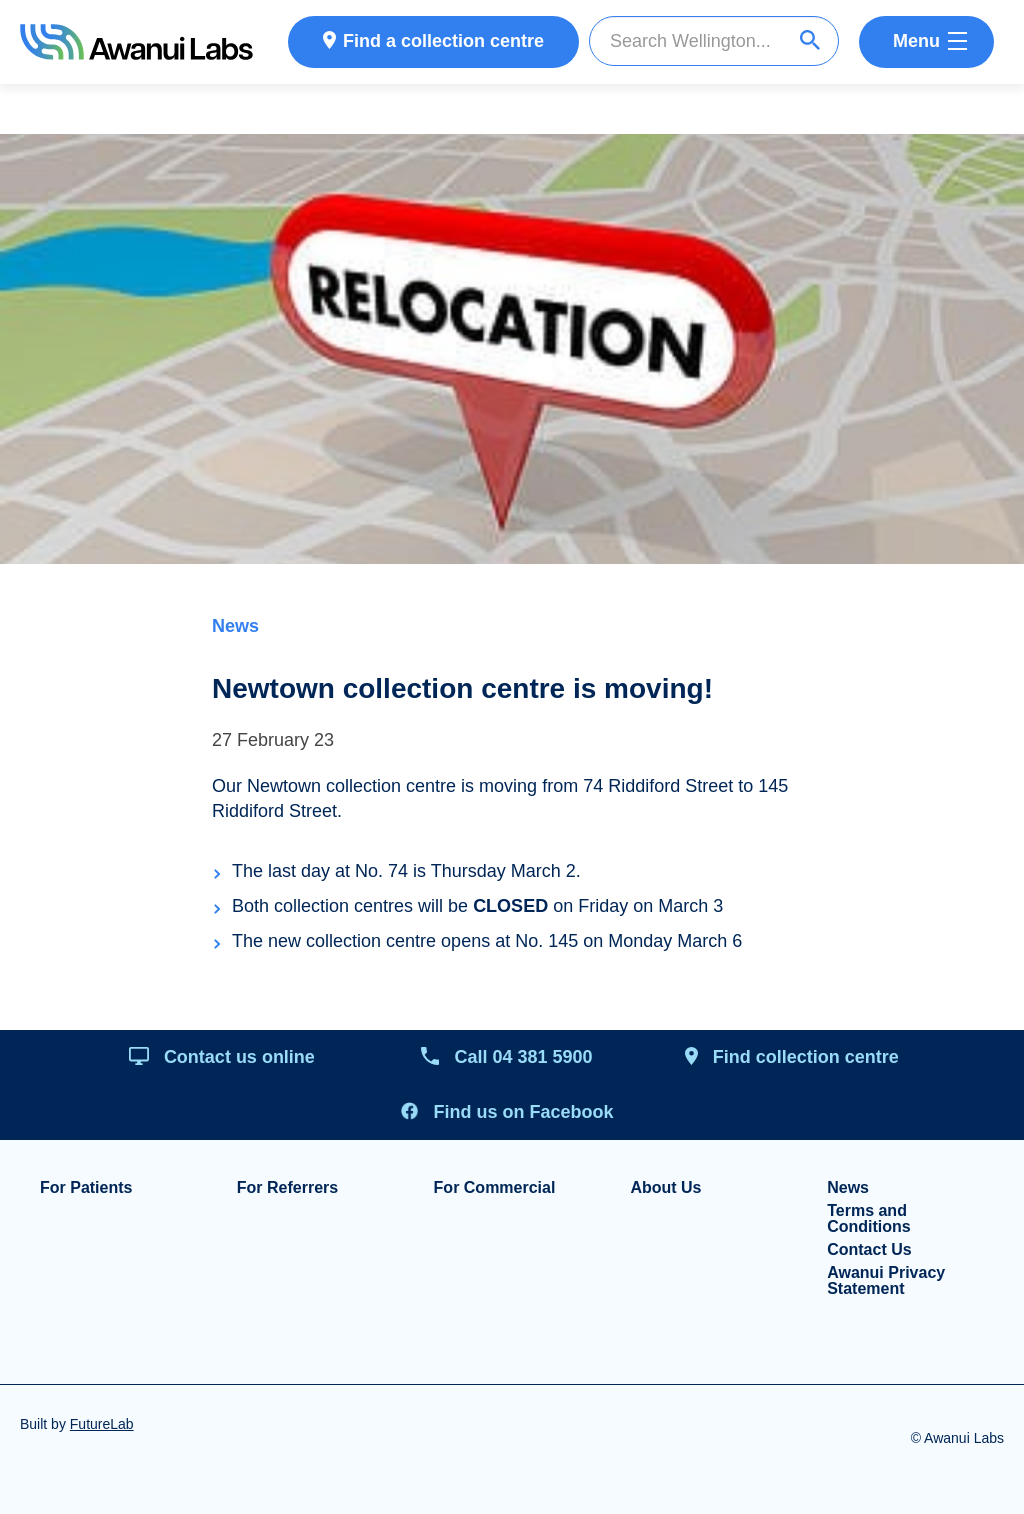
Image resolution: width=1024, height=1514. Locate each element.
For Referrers (287, 1188)
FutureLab (102, 1424)
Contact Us (869, 1250)
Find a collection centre (443, 41)
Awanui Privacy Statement (886, 1281)
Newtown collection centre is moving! (462, 688)
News (235, 626)
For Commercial (495, 1188)
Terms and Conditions (869, 1219)
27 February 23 (273, 740)
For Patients (86, 1188)
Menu (916, 41)
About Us (665, 1188)
